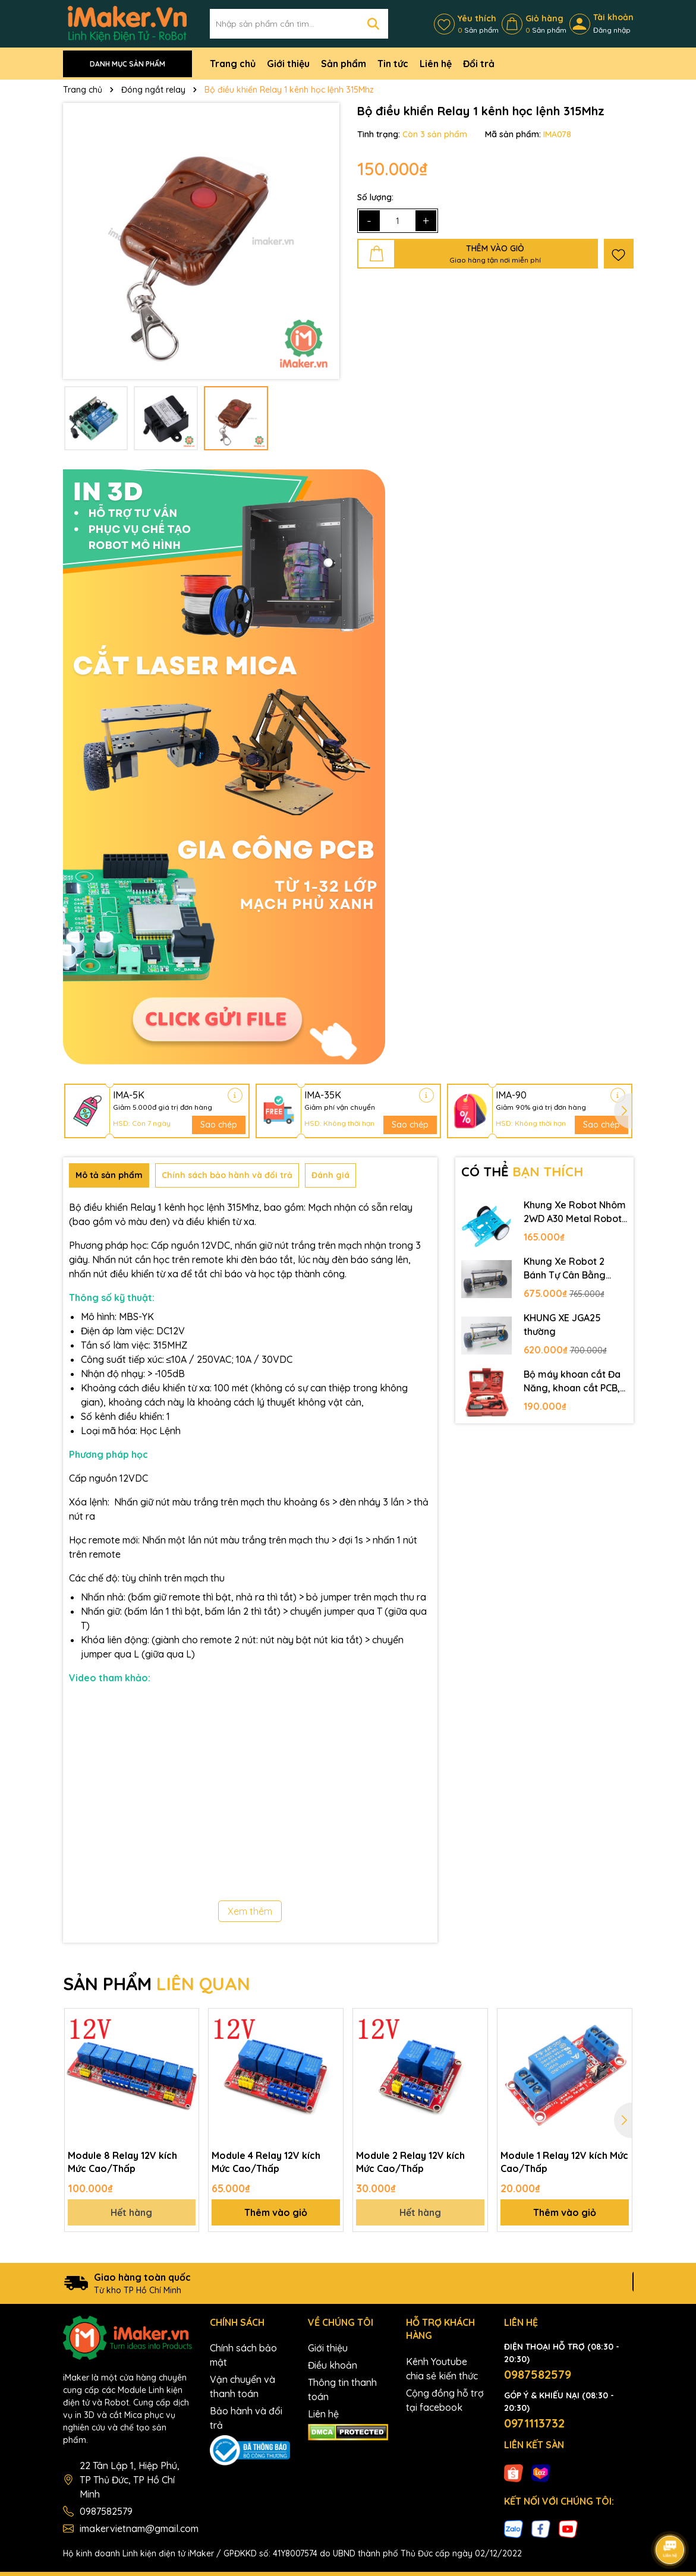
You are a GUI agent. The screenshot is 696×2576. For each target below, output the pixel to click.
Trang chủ (233, 64)
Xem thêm (250, 1911)
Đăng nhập (612, 30)
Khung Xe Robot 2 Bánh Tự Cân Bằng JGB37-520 (565, 1268)
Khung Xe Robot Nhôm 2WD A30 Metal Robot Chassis (575, 1212)
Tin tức (392, 64)
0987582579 (106, 2511)
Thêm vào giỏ (275, 2212)
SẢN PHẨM (156, 1983)
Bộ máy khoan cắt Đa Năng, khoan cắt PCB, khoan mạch (572, 1381)
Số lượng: (375, 197)
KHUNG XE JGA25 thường (562, 1324)
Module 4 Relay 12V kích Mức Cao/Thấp (266, 2161)
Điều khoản (332, 2365)
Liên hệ (436, 64)
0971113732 (534, 2423)
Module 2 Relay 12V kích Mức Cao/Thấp (410, 2161)
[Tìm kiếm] (373, 24)
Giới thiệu (288, 64)
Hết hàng (131, 2212)
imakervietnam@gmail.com (139, 2528)
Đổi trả (479, 64)
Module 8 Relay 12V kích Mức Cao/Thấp (122, 2161)
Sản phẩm (343, 64)
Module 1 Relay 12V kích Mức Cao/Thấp (564, 2161)
